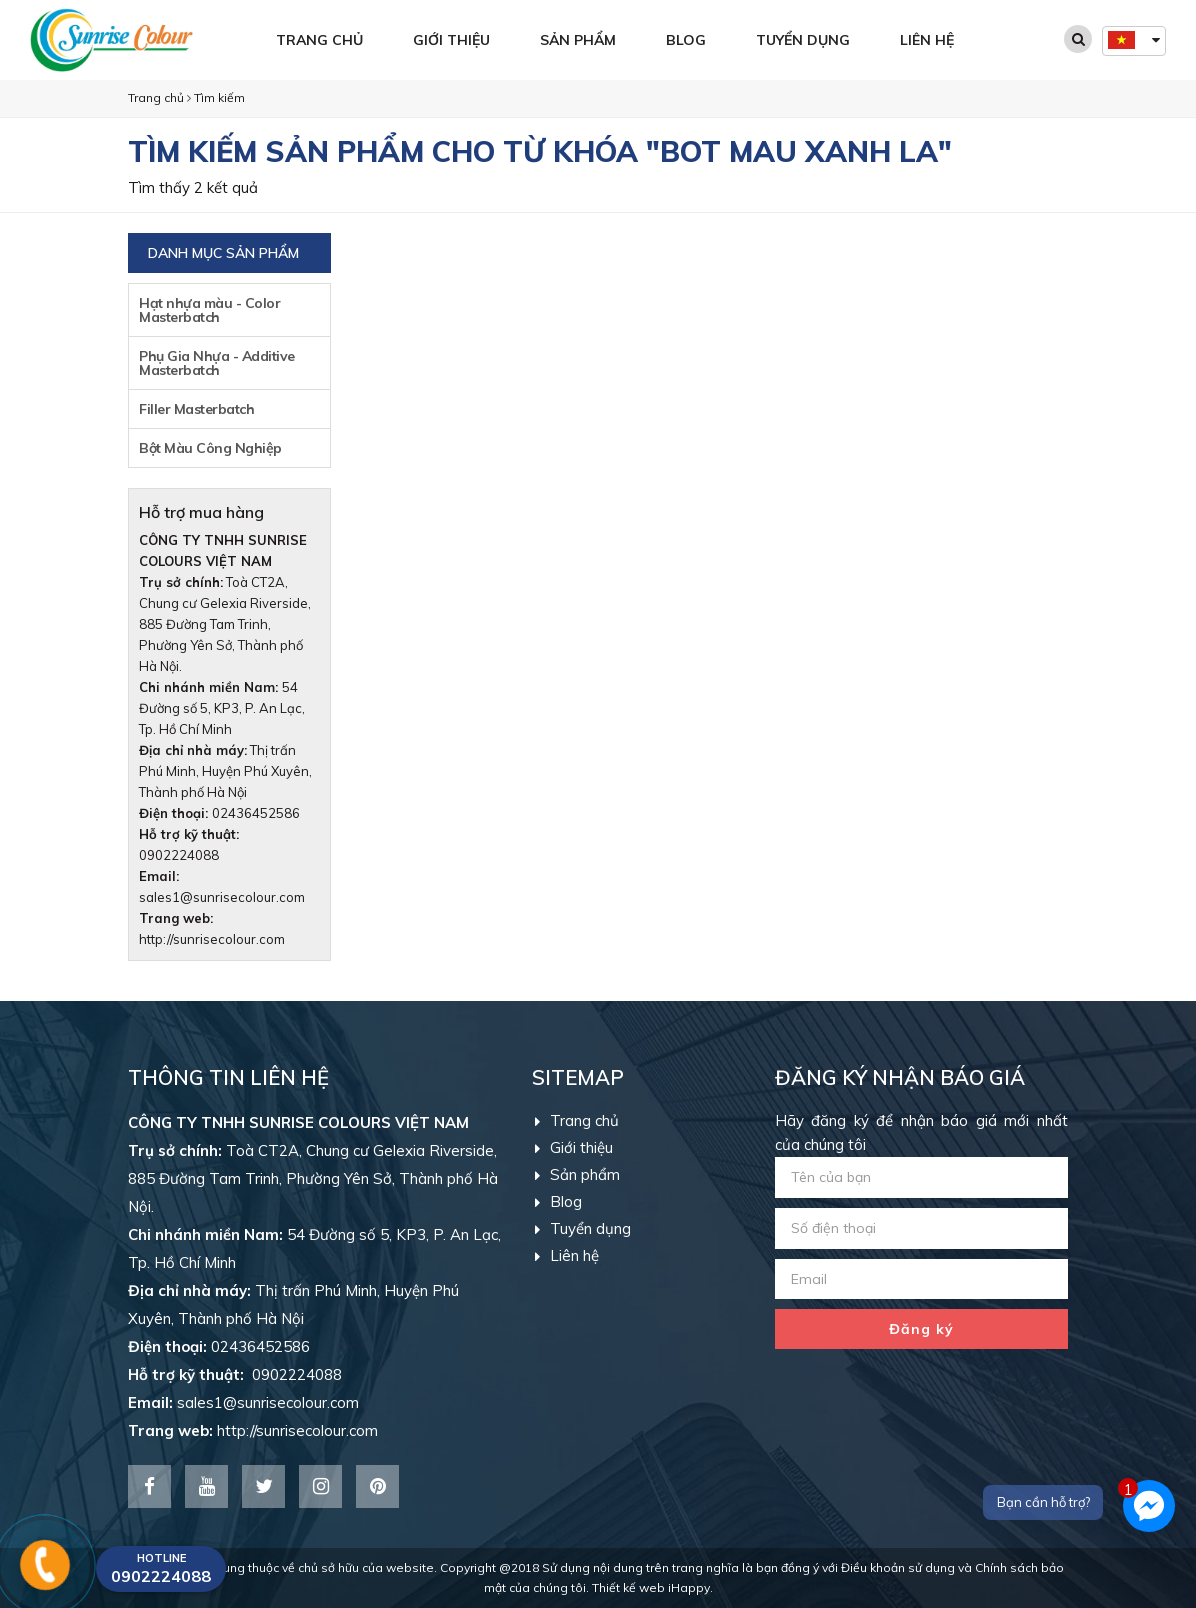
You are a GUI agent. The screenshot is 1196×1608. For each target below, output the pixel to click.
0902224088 (235, 1374)
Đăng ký (921, 1329)
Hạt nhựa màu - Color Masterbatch (209, 310)
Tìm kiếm (219, 97)
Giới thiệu (451, 40)
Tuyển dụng (803, 40)
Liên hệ (927, 40)
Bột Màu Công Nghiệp (210, 448)
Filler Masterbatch (196, 409)
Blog (686, 40)
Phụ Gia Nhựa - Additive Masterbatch (217, 363)
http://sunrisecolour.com (212, 939)
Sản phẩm (578, 40)
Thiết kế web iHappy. (652, 1587)
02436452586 (256, 813)
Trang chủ (319, 40)
